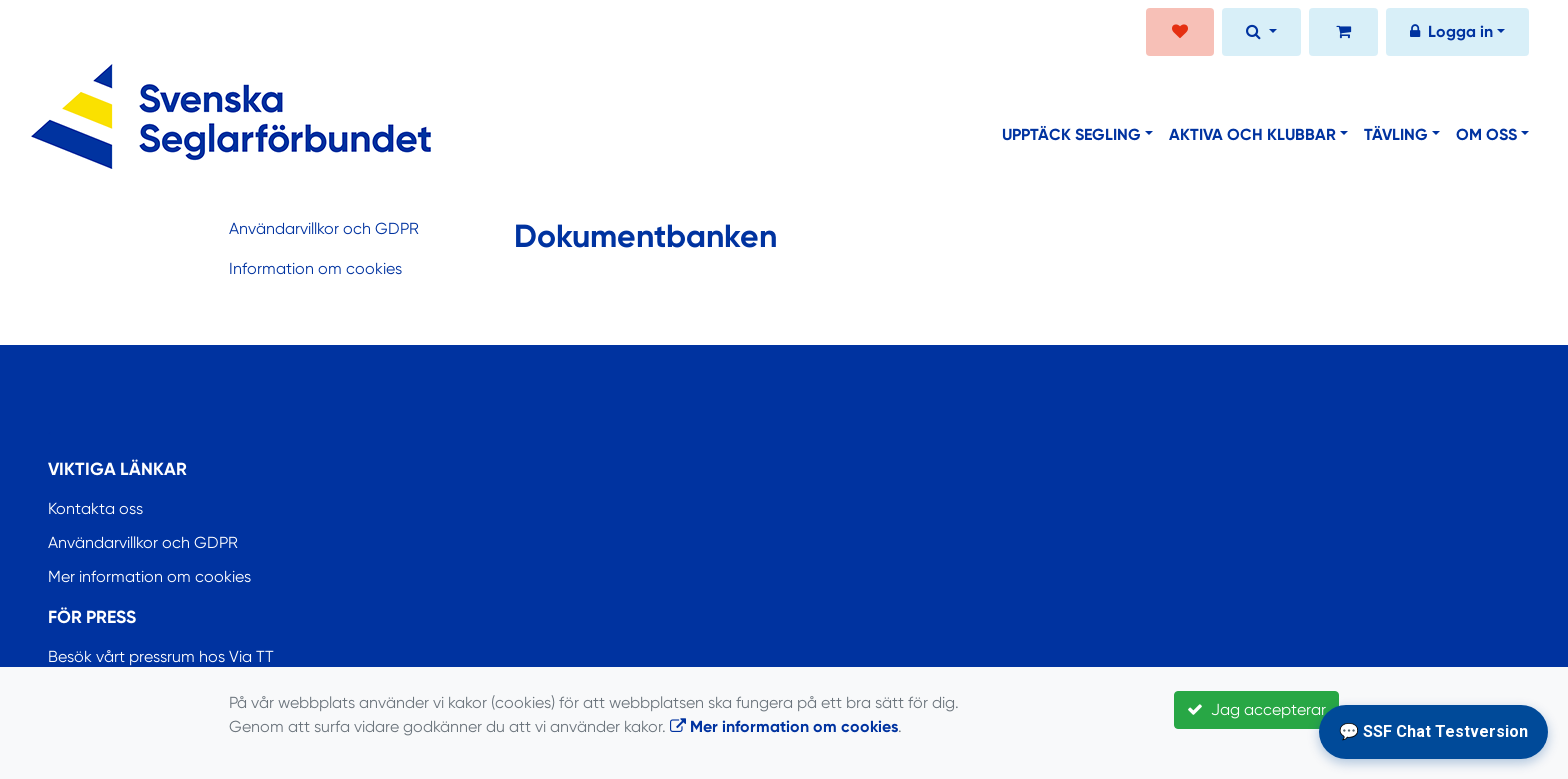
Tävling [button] (1396, 134)
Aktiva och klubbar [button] (1252, 134)
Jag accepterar (1256, 709)
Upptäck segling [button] (1071, 134)
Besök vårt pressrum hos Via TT (161, 656)
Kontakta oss (95, 508)
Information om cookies (315, 268)
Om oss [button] (1486, 134)
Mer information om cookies (149, 576)
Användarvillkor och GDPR (324, 228)
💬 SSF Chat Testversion (1433, 731)
